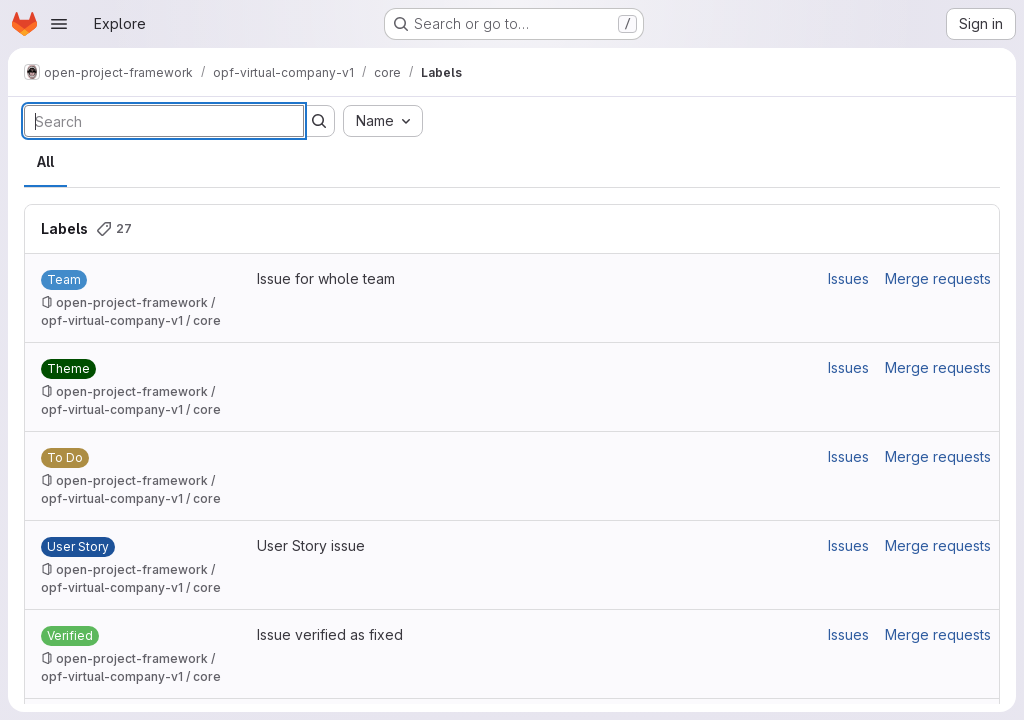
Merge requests (938, 278)
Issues (848, 278)
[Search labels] (164, 121)
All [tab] (45, 161)
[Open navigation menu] (59, 24)
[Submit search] (319, 121)
